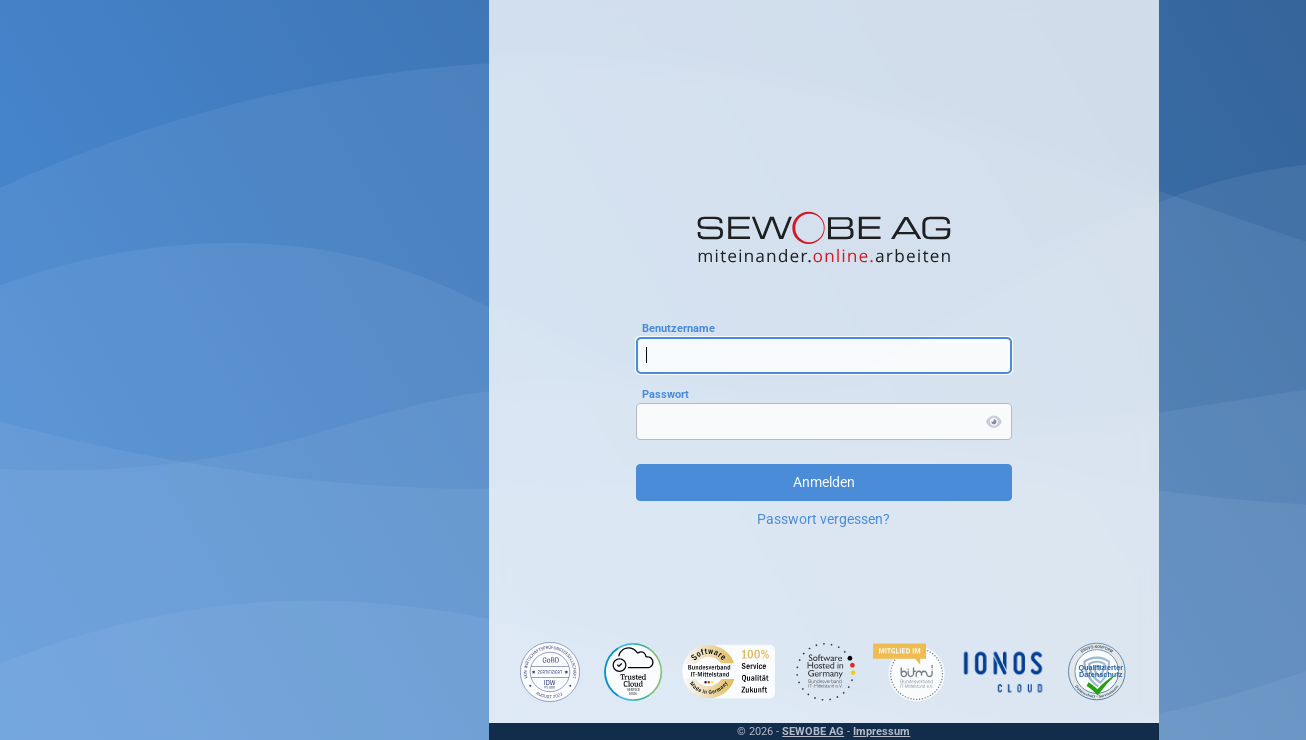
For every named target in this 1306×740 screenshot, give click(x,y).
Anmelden (821, 482)
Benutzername (675, 327)
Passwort (662, 393)
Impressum (879, 731)
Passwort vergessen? (821, 519)
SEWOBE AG (811, 731)
